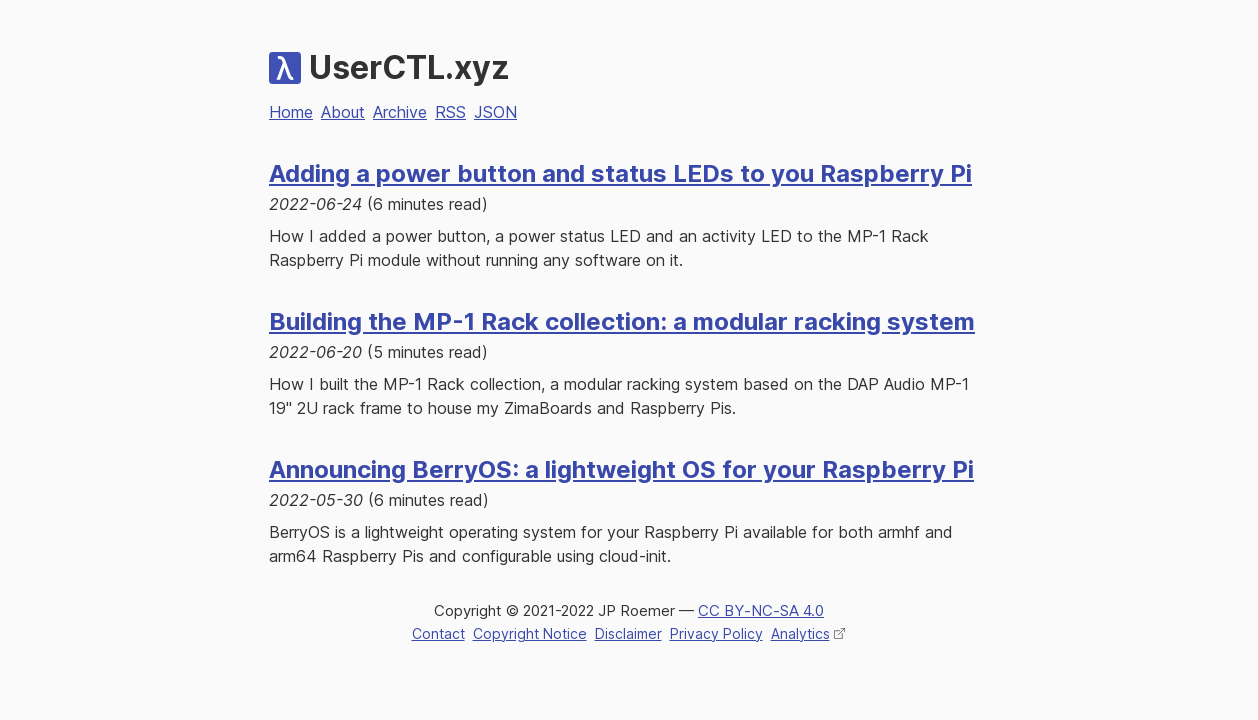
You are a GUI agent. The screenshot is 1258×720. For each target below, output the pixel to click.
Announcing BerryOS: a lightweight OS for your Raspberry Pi (621, 469)
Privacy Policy (716, 633)
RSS (450, 112)
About (343, 112)
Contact (438, 633)
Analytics (800, 633)
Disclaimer (628, 633)
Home (291, 112)
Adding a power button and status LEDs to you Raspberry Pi (620, 173)
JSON (495, 112)
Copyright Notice (530, 633)
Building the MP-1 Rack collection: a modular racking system (622, 321)
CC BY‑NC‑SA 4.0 (761, 610)
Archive (400, 112)
